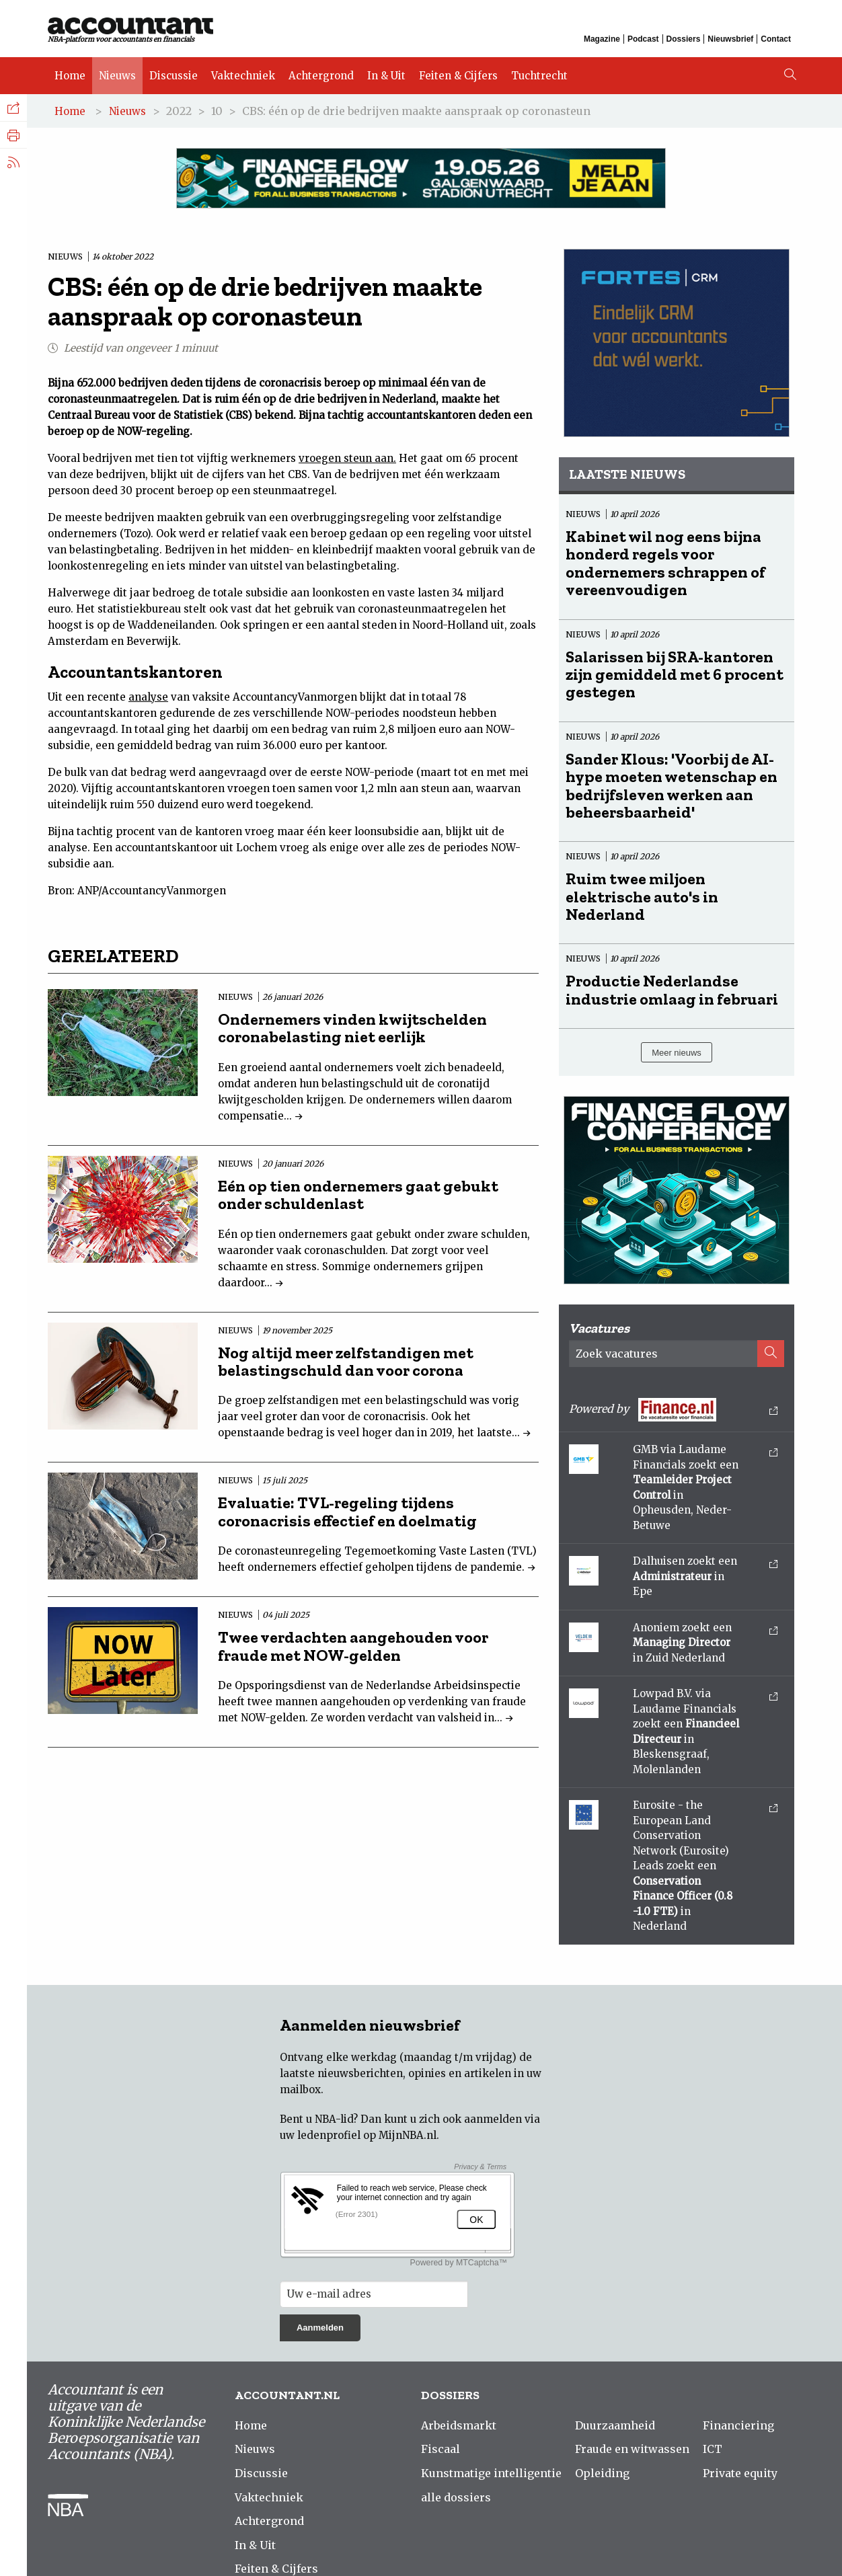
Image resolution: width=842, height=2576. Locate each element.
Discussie (173, 75)
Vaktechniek (243, 75)
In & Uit (386, 75)
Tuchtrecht (539, 75)
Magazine (602, 39)
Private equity (740, 2473)
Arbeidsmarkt (458, 2425)
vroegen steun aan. (347, 458)
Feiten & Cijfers (458, 75)
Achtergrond (321, 75)
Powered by (673, 1409)
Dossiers (683, 39)
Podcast (643, 39)
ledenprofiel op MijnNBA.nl (366, 2135)
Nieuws (117, 75)
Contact (776, 39)
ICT (712, 2449)
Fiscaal (440, 2449)
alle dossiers (456, 2497)
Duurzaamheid (615, 2425)
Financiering (738, 2425)
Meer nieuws (676, 1053)
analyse (148, 697)
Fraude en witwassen (632, 2449)
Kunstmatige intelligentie (491, 2473)
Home (69, 75)
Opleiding (602, 2473)
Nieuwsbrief (730, 39)
